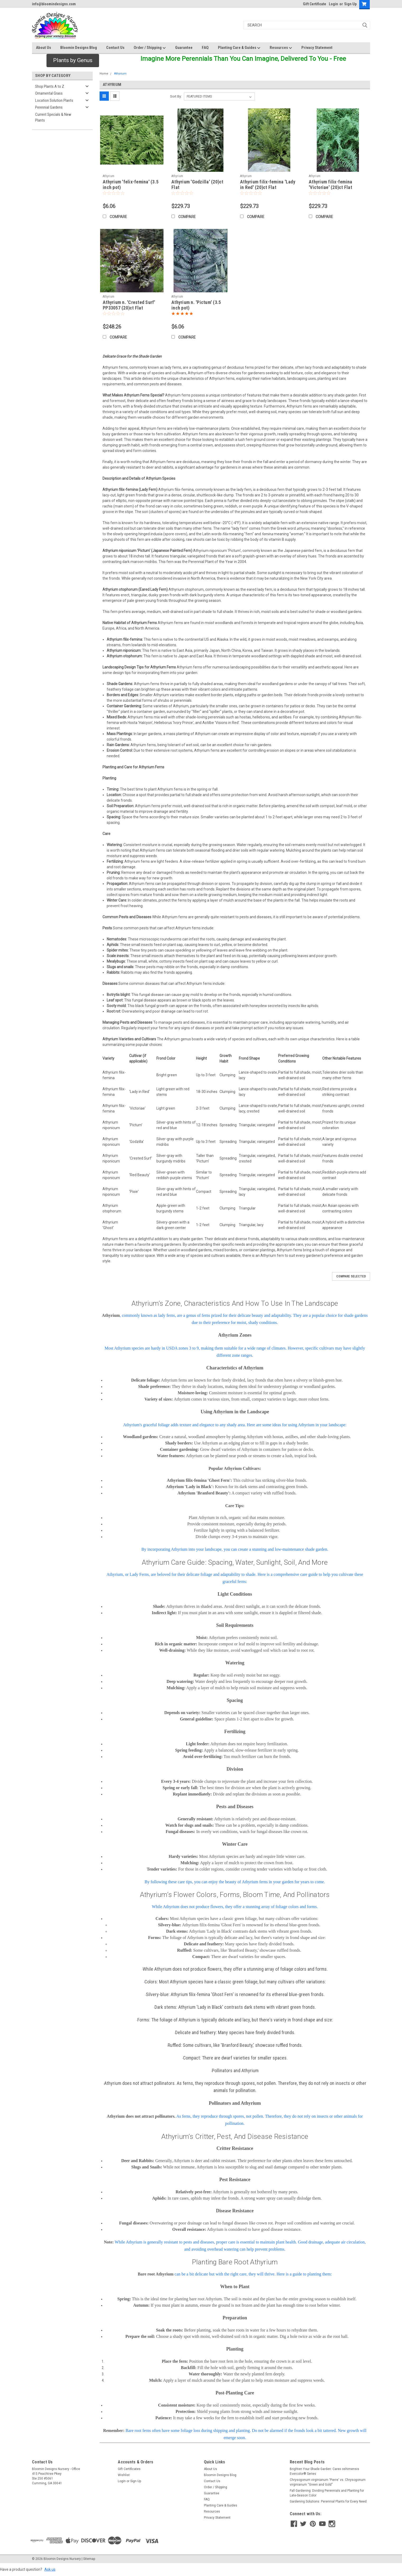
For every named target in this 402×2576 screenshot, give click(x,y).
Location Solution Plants (54, 100)
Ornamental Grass (49, 93)
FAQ (205, 47)
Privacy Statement (317, 47)
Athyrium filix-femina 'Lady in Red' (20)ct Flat (267, 184)
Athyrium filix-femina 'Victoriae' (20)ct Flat (330, 184)
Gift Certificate (314, 4)
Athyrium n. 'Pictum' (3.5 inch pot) (196, 305)
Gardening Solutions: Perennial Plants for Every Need (328, 2501)
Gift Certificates (129, 2469)
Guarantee (184, 47)
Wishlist (124, 2475)
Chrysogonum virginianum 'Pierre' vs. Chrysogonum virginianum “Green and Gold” (328, 2482)
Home (104, 73)
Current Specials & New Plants (53, 117)
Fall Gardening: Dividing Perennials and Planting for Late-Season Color (327, 2493)
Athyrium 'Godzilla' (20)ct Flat (197, 184)
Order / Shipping (150, 47)
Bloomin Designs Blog (78, 47)
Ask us (49, 2569)
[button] (72, 60)
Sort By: (176, 96)
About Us (43, 47)
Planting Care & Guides (239, 47)
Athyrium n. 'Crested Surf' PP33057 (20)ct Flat (129, 305)
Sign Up (350, 4)
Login (333, 4)
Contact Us (115, 47)
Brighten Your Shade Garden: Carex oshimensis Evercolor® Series (324, 2471)
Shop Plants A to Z (49, 86)
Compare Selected (351, 1276)
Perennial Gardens (49, 107)
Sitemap (89, 2559)
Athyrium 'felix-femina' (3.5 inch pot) (130, 184)
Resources (281, 47)
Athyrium (120, 73)
